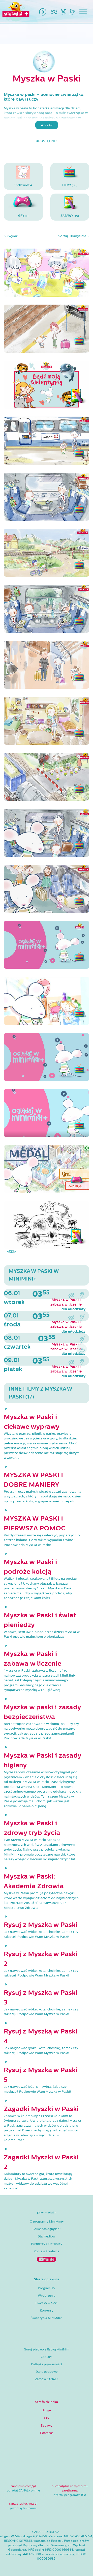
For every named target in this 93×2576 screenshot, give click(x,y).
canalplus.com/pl (23, 2486)
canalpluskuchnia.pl (23, 2503)
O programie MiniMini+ (46, 2221)
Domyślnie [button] (78, 236)
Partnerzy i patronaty (46, 2243)
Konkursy (46, 2310)
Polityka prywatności (46, 2364)
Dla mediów (46, 2236)
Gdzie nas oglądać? (46, 2229)
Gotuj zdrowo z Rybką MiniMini (46, 2349)
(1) (23, 207)
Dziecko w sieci (46, 2303)
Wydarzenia (46, 2295)
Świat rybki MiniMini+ (46, 2318)
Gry (46, 2418)
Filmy (46, 2410)
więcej (47, 125)
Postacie (46, 2433)
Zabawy (46, 2425)
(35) (70, 176)
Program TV (46, 2288)
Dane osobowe (47, 2371)
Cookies (46, 2356)
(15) (70, 207)
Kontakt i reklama (46, 2251)
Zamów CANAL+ (46, 2379)
